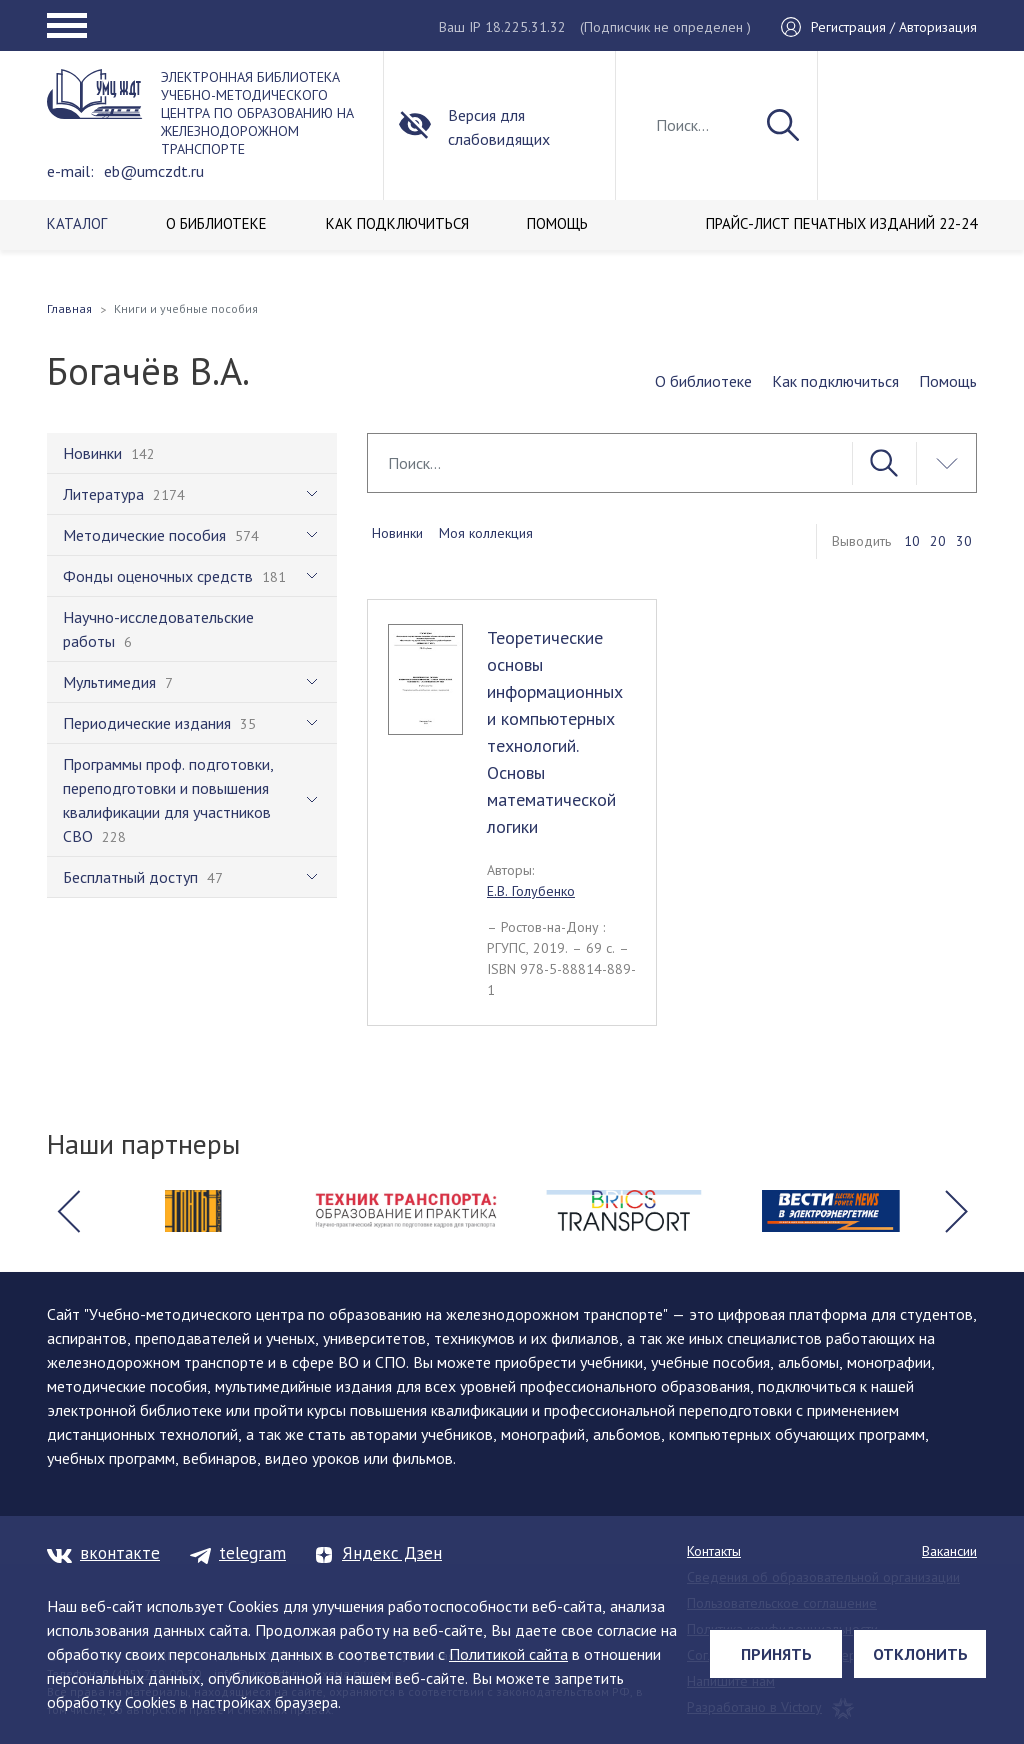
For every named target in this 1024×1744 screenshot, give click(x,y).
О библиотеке (703, 381)
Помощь (948, 381)
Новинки (397, 533)
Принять (776, 1654)
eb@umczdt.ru (154, 171)
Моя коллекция (486, 533)
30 (964, 541)
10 (912, 541)
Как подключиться (835, 381)
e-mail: (70, 171)
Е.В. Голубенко (531, 891)
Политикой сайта (508, 1654)
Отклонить (920, 1654)
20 (938, 541)
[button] (68, 1211)
